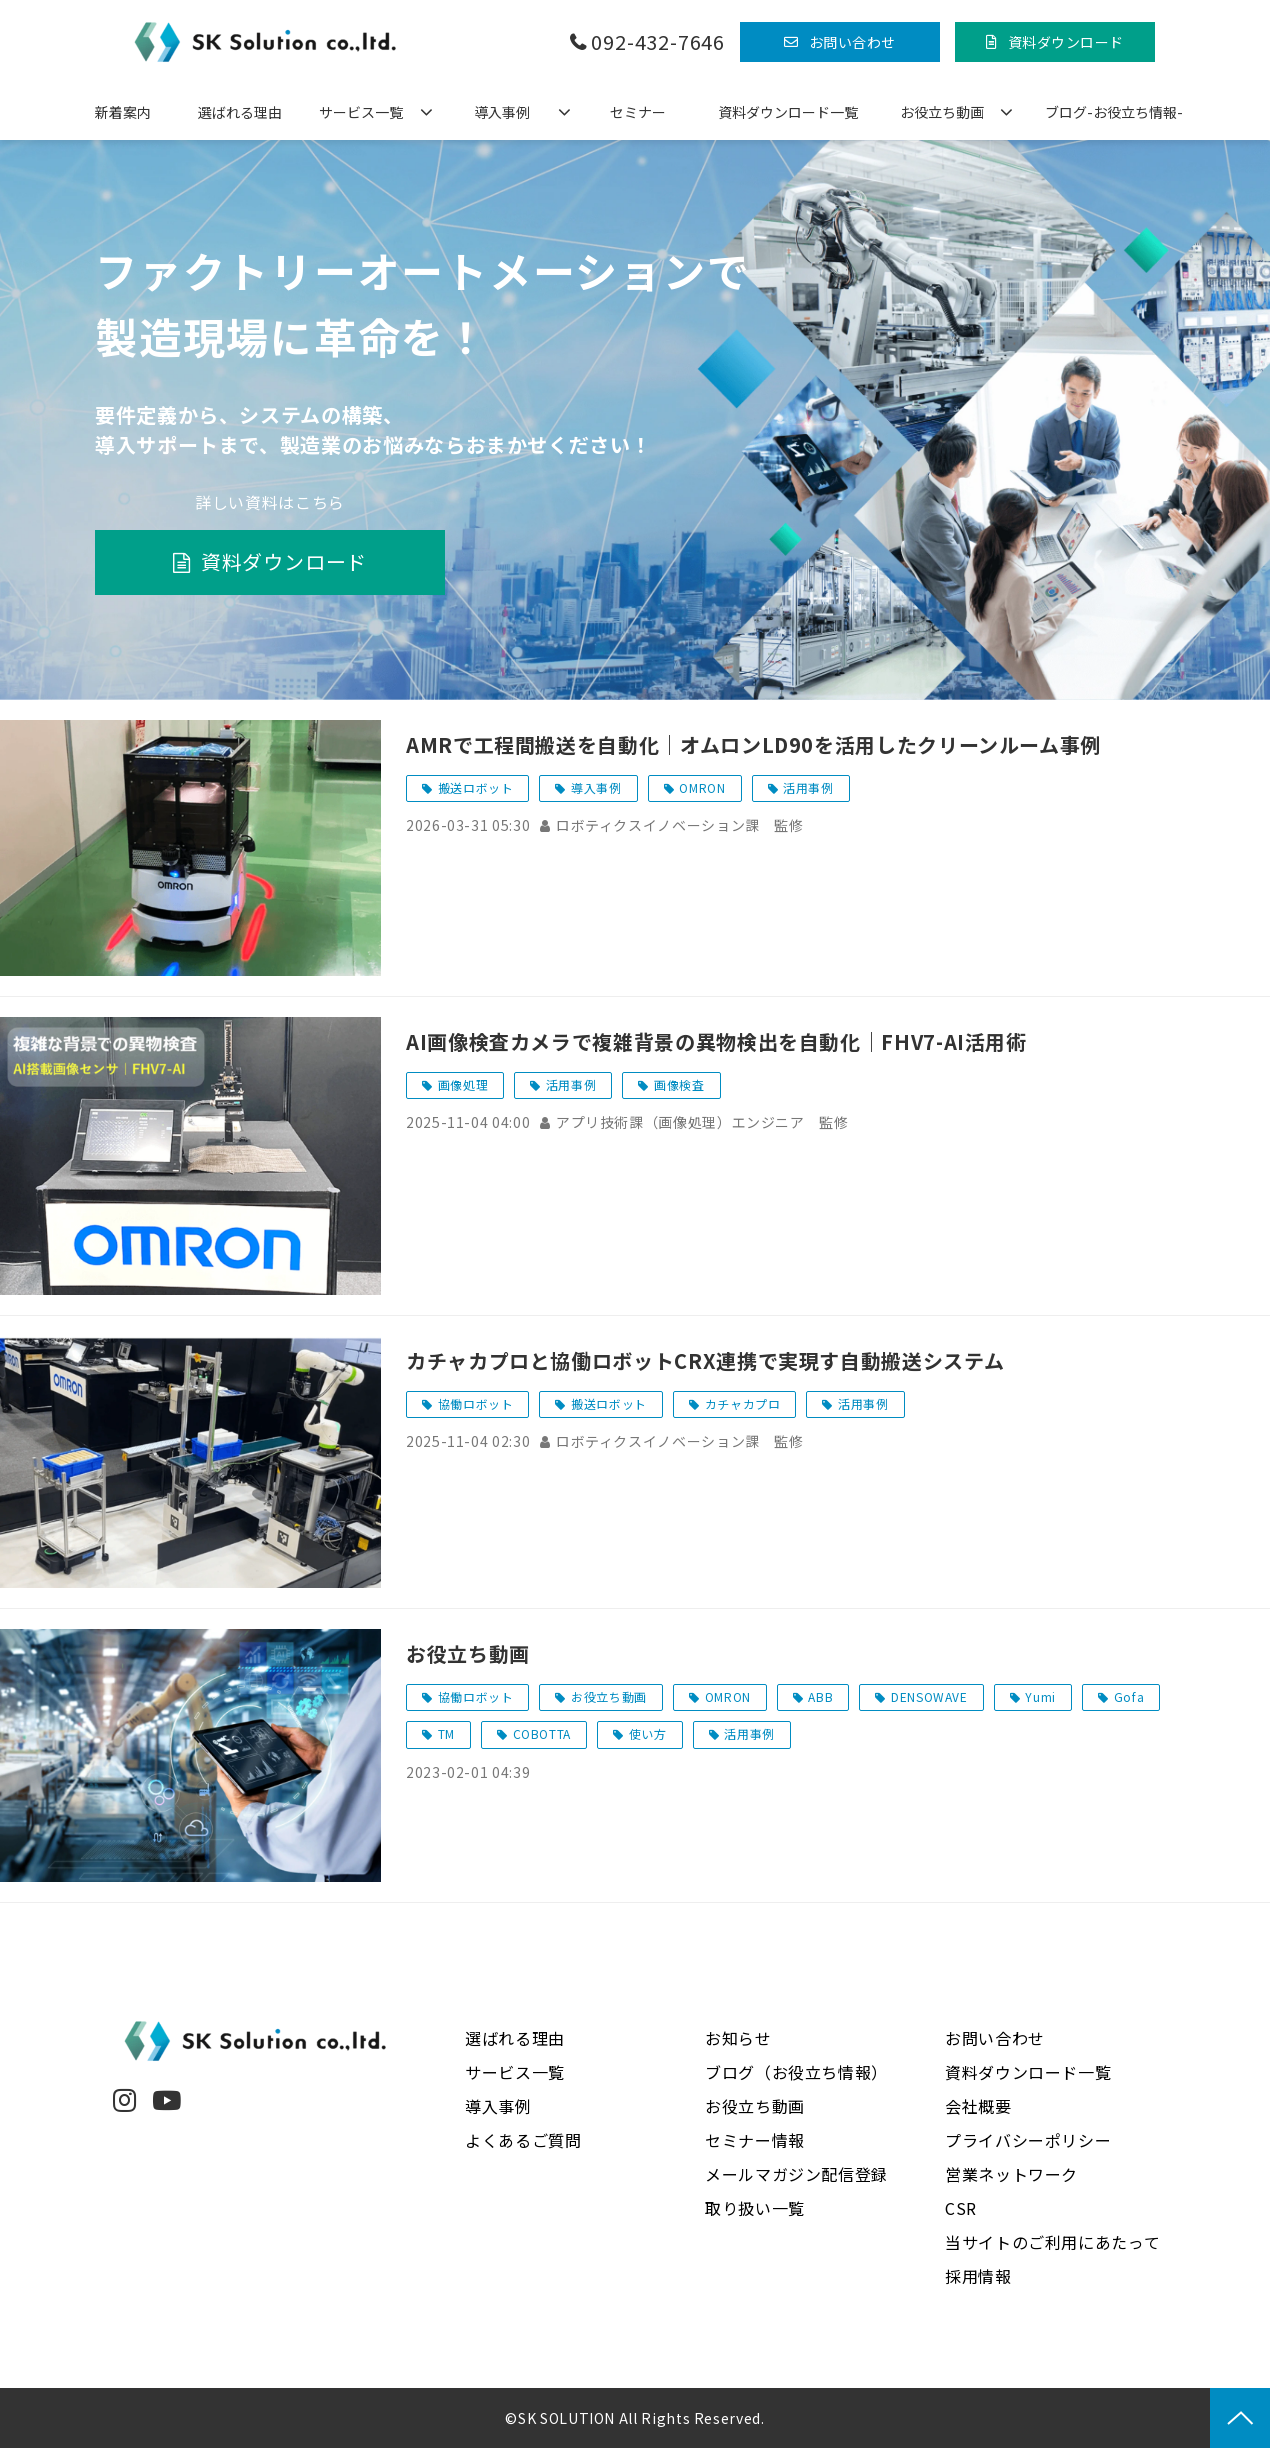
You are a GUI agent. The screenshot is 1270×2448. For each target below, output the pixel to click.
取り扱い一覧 (755, 2208)
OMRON (702, 787)
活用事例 (808, 787)
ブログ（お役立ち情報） (796, 2072)
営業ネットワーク (1011, 2174)
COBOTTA (542, 1733)
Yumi (1040, 1696)
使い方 (648, 1733)
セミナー (638, 112)
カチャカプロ (743, 1403)
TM (446, 1733)
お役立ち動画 (942, 112)
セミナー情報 (755, 2140)
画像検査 (679, 1084)
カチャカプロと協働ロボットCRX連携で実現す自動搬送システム (705, 1360)
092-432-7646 (658, 42)
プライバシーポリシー (1028, 2140)
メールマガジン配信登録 (796, 2174)
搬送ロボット (476, 787)
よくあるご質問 (523, 2140)
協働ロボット (476, 1403)
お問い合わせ (852, 42)
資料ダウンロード (1066, 42)
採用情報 (978, 2276)
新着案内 (123, 112)
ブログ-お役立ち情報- (1114, 112)
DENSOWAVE (929, 1696)
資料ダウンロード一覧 (788, 112)
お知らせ (738, 2038)
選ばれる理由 (240, 112)
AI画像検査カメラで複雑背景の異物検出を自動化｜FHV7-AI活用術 (716, 1041)
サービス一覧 (361, 112)
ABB (820, 1696)
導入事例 (502, 112)
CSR (961, 2208)
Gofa (1129, 1696)
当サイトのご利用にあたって (1052, 2242)
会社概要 (978, 2106)
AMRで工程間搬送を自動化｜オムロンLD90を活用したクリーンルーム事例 (753, 744)
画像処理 (463, 1084)
